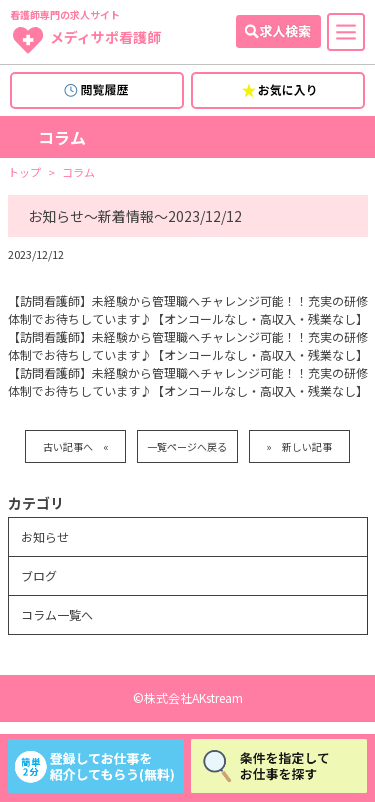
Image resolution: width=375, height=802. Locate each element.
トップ (24, 172)
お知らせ (45, 536)
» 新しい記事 (299, 446)
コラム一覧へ (57, 614)
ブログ (39, 575)
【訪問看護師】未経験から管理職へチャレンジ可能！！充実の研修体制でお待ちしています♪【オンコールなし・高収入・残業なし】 (188, 309)
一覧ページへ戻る (187, 446)
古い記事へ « (76, 446)
